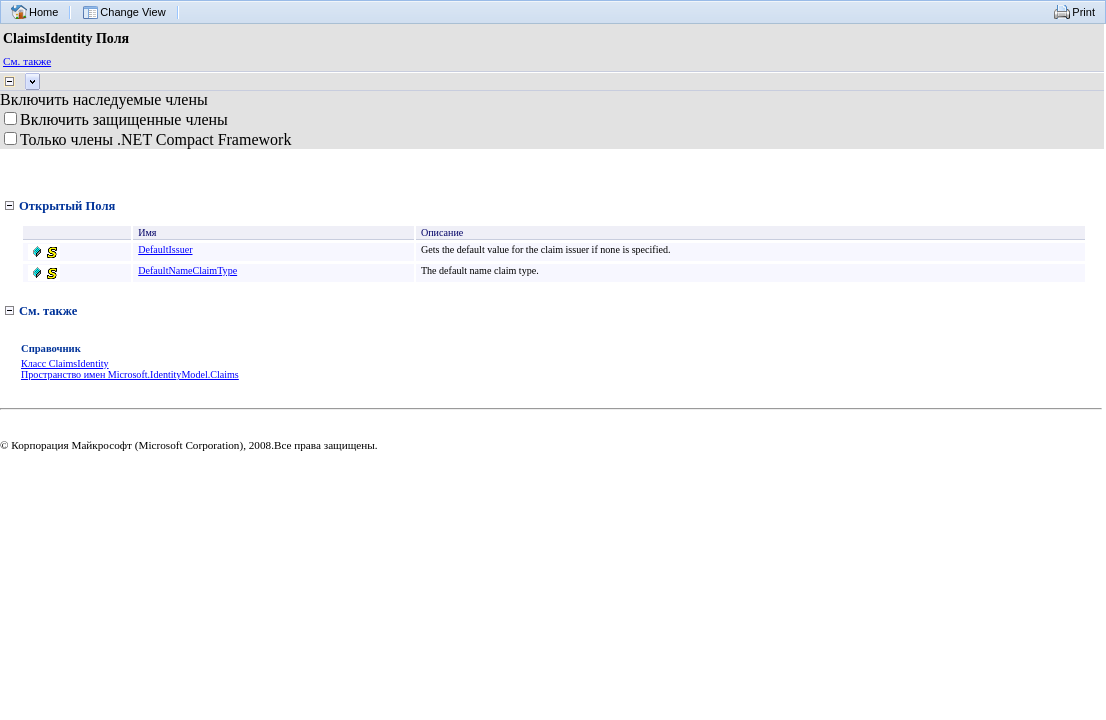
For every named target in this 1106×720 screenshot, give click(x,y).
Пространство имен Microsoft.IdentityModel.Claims (130, 374)
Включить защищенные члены (124, 119)
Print (1083, 12)
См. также (27, 61)
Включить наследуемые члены (104, 99)
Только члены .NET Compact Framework (155, 139)
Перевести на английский (144, 487)
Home (43, 12)
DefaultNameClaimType (188, 270)
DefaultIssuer (166, 249)
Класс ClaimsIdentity (65, 363)
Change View (132, 12)
